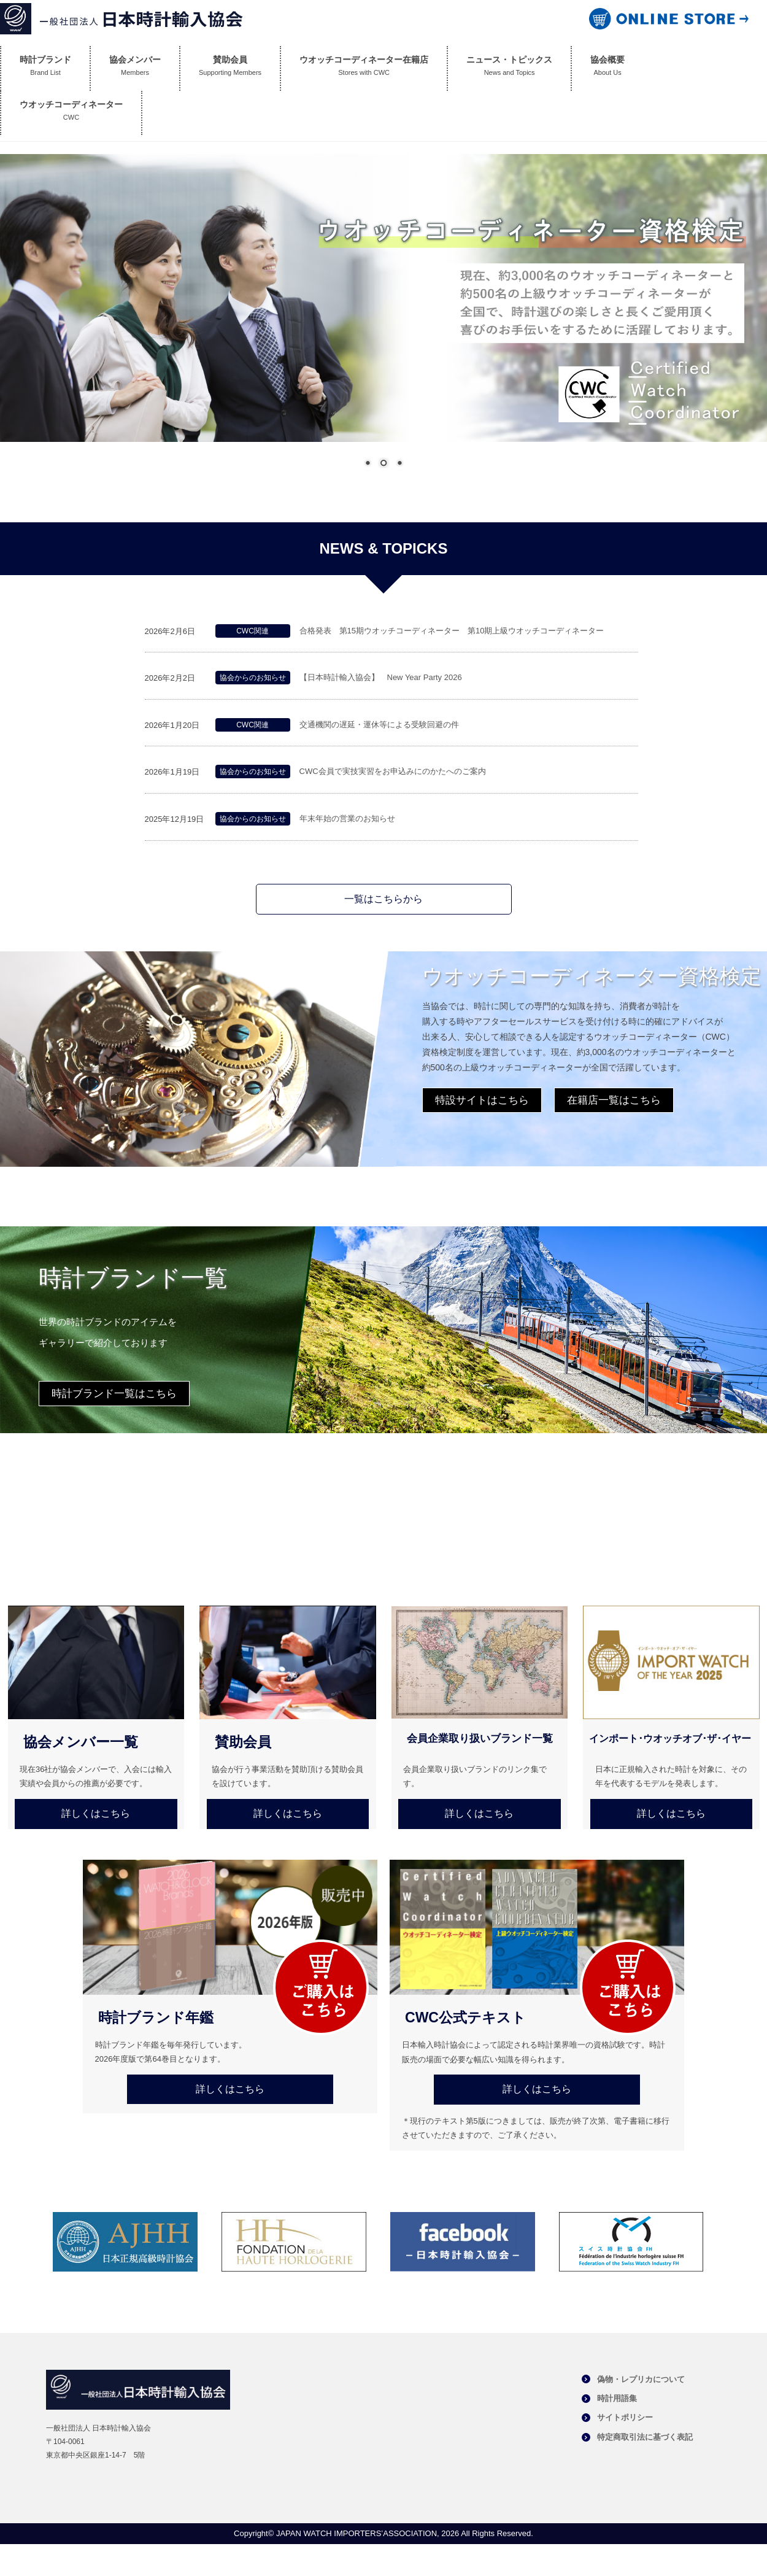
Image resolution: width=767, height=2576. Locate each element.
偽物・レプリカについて (641, 2379)
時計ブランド (45, 68)
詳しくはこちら (95, 1813)
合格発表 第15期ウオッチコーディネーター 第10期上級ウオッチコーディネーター (452, 630)
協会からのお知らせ (253, 677)
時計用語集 (617, 2398)
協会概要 (607, 68)
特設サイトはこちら (482, 1100)
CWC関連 (252, 631)
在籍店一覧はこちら (614, 1100)
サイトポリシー (625, 2417)
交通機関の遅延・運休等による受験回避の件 (379, 724)
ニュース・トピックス (509, 68)
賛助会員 (230, 68)
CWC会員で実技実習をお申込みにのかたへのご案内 (392, 771)
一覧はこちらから (383, 899)
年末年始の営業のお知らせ (347, 818)
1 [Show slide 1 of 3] (367, 464)
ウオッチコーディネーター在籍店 (363, 68)
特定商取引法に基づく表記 (645, 2437)
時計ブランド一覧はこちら (114, 1393)
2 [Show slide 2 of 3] (383, 464)
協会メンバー (135, 68)
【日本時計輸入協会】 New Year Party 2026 (380, 677)
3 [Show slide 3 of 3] (399, 464)
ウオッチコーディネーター (71, 113)
